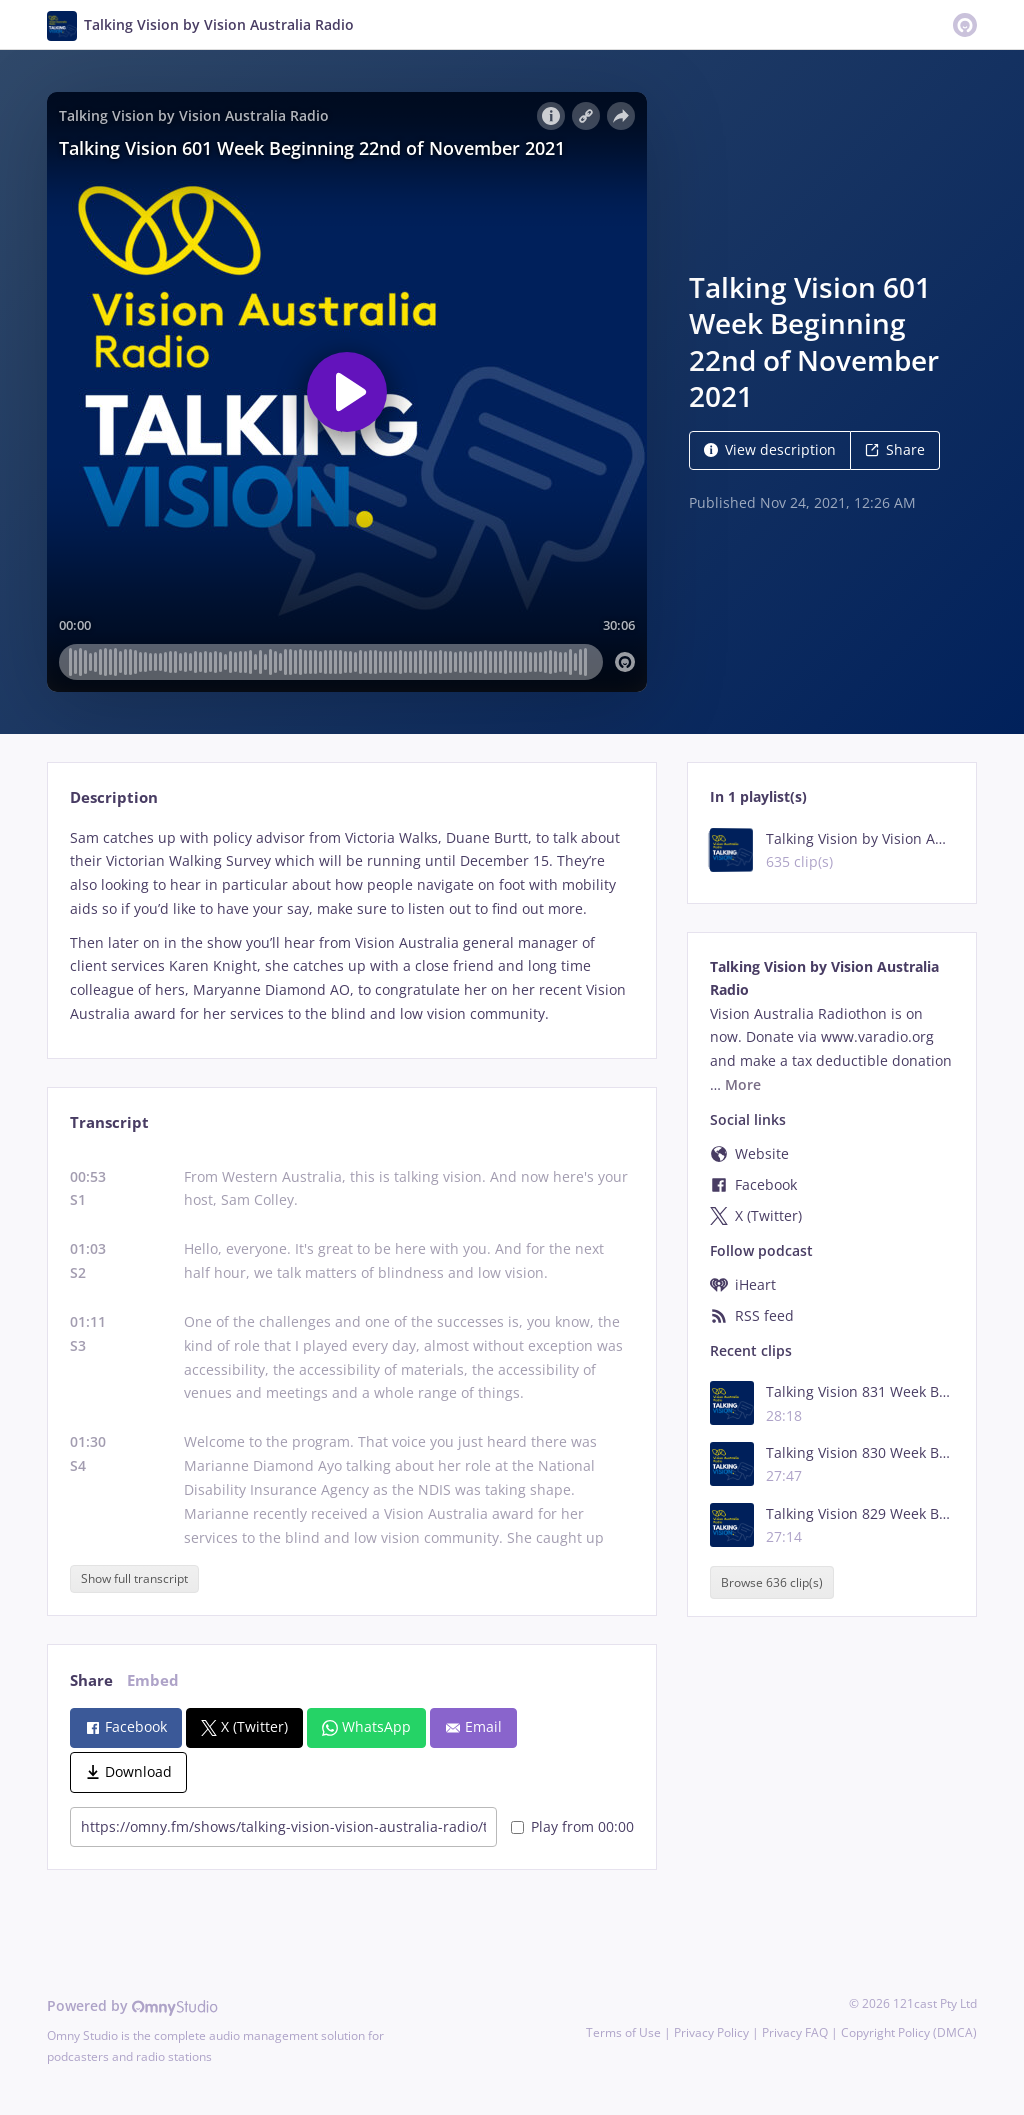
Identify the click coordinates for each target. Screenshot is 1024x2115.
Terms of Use (623, 2032)
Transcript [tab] (109, 1122)
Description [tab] (114, 797)
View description (770, 449)
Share (895, 449)
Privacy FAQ (795, 2032)
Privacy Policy (711, 2032)
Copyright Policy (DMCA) (909, 2032)
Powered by (132, 2005)
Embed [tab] (153, 1680)
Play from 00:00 (572, 1826)
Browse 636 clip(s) (772, 1582)
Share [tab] (91, 1680)
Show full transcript (134, 1578)
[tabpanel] (351, 926)
